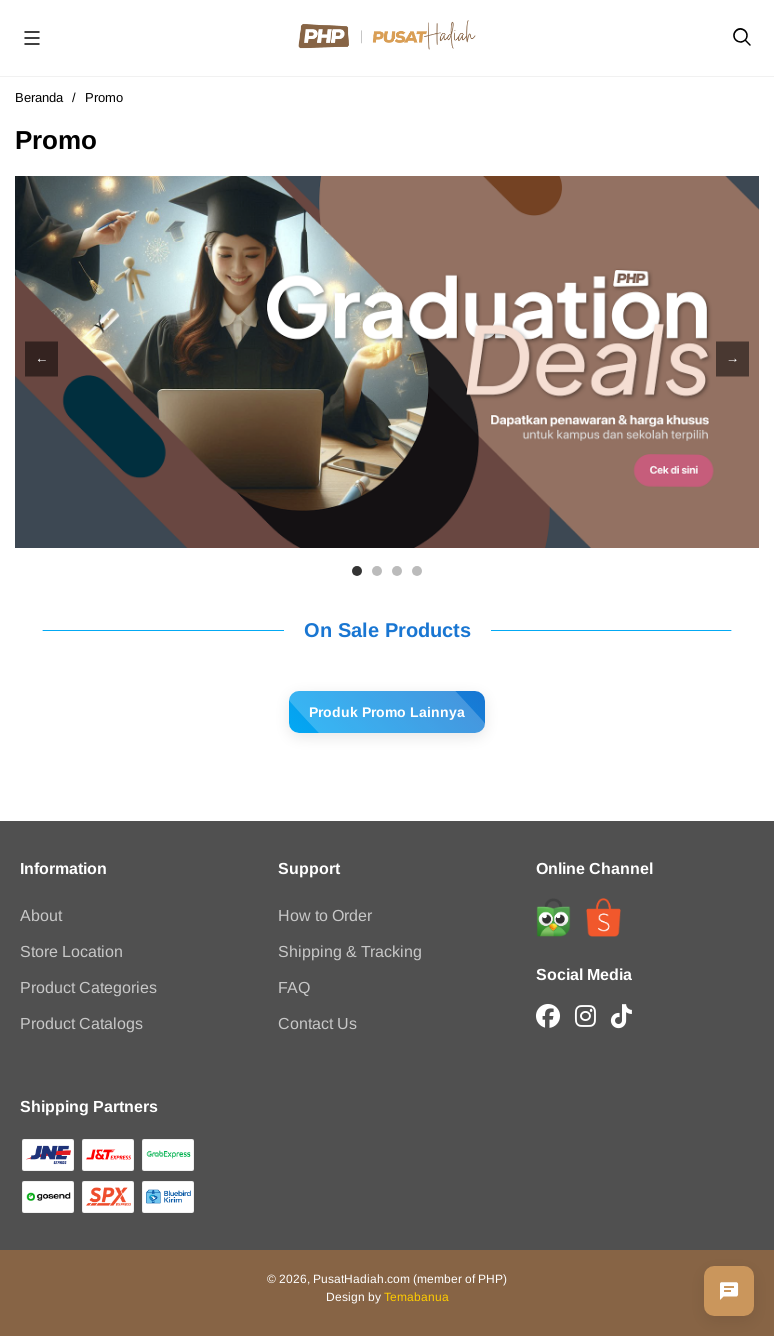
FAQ (294, 987)
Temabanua (416, 1297)
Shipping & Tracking (350, 951)
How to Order (325, 915)
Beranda (39, 97)
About (41, 915)
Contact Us (317, 1023)
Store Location (71, 951)
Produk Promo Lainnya (387, 712)
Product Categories (88, 987)
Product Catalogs (81, 1023)
